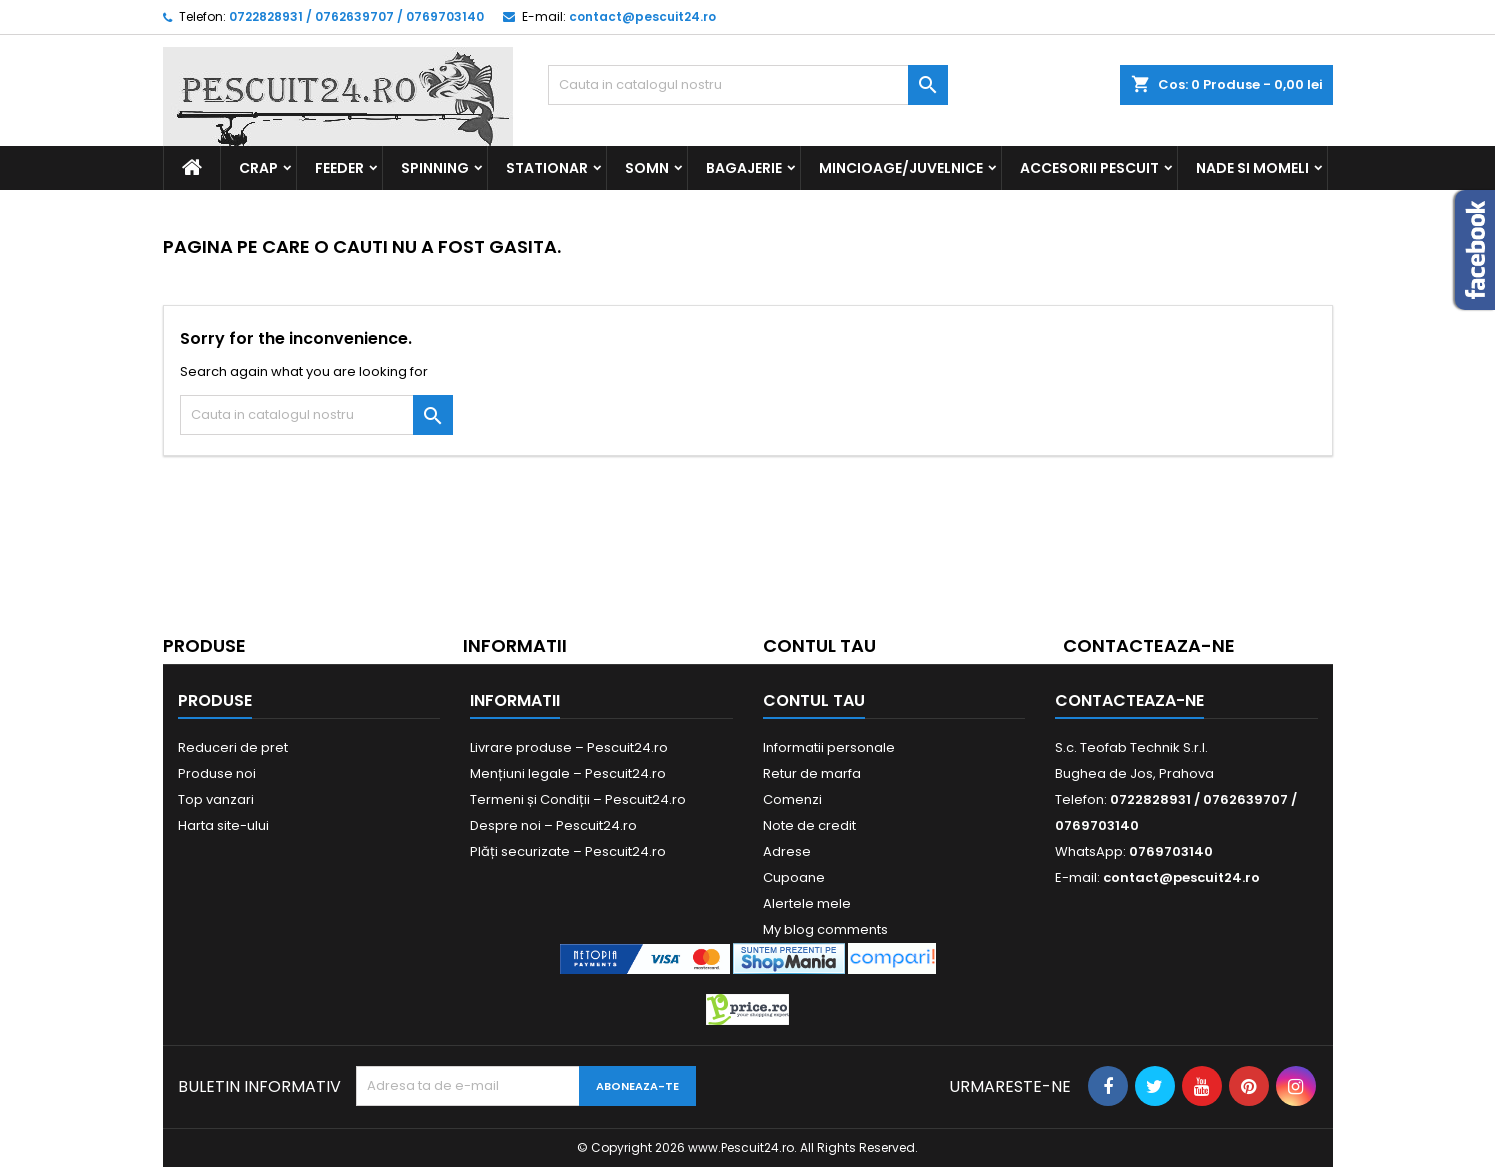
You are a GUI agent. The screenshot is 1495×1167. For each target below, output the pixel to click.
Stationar (547, 168)
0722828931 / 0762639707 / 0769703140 (356, 16)
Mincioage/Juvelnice (901, 168)
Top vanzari (216, 799)
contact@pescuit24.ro (642, 16)
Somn (647, 168)
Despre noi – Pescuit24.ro (553, 825)
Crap (258, 168)
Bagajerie (744, 168)
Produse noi (217, 773)
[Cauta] (748, 85)
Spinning (435, 168)
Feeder (339, 168)
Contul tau (819, 645)
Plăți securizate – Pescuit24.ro (568, 851)
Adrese (787, 851)
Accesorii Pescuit (1089, 168)
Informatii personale (829, 747)
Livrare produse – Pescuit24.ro (569, 747)
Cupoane (794, 877)
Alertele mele (807, 903)
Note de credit (809, 825)
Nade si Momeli (1252, 168)
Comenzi (792, 799)
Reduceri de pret (233, 747)
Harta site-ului (223, 825)
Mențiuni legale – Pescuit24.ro (568, 773)
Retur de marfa (812, 773)
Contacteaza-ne (1149, 645)
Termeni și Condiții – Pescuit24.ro (578, 799)
